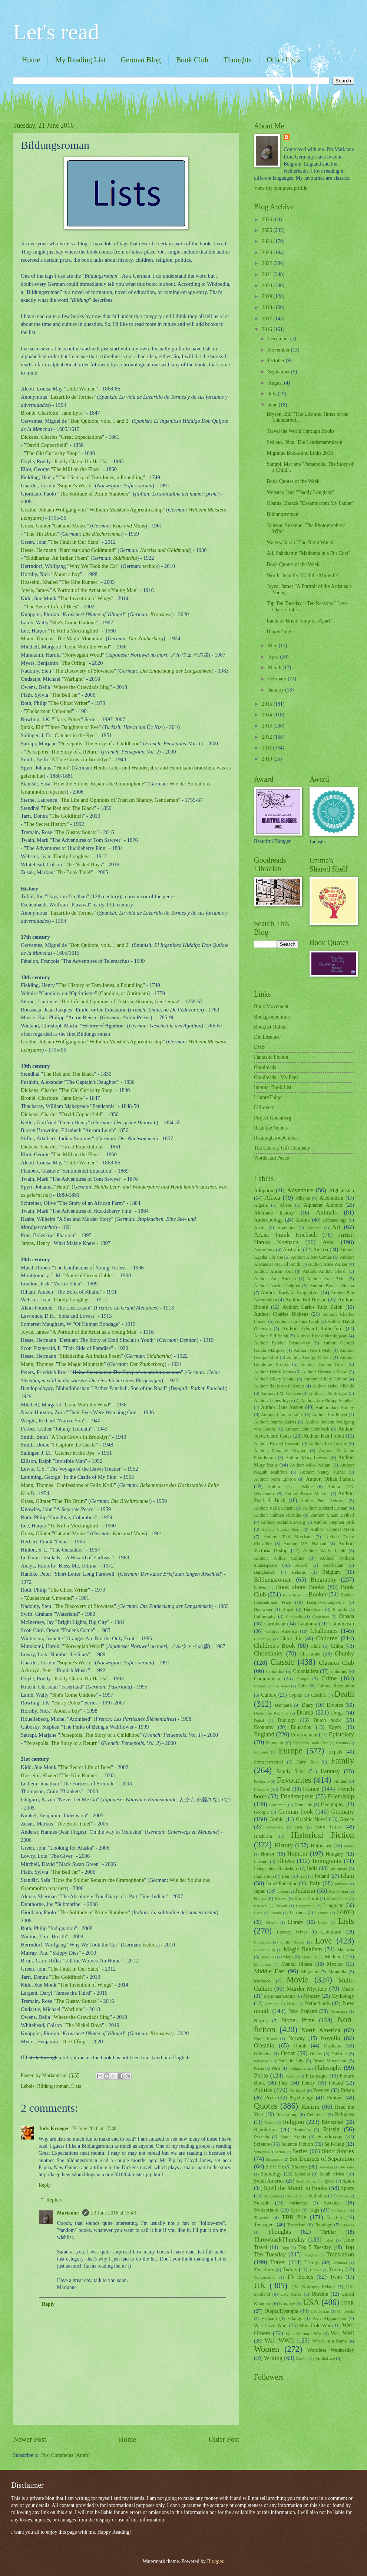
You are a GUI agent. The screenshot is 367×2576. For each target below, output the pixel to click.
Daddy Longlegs (71, 856)
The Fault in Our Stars (74, 542)
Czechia (318, 1695)
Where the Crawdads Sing (81, 687)
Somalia (302, 2174)
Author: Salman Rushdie (277, 1515)
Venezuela (345, 2311)
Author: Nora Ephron (275, 1479)
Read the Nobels (271, 1128)
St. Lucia (294, 2196)
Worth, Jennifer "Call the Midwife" (302, 575)
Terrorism (296, 2224)
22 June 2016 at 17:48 (93, 2128)
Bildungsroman (53, 2086)
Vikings (294, 2318)
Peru (275, 2068)
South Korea (306, 2181)
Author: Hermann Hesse (324, 1371)
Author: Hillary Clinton (325, 1379)
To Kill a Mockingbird (74, 631)
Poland (336, 2083)
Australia (292, 1249)
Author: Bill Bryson (306, 1299)
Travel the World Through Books (300, 431)
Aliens (286, 1205)
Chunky (344, 1653)
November (279, 350)
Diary (307, 1705)
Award (301, 1565)
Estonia (342, 1742)
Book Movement (271, 1006)
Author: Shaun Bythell (332, 1515)
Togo (285, 2247)
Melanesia (262, 1964)
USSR (347, 2303)
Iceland (261, 1861)
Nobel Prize (298, 2020)
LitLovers (264, 1107)
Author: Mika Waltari (310, 1465)
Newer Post (29, 2439)
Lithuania (262, 1942)
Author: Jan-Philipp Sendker (327, 1400)
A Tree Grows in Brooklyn (80, 759)
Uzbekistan (320, 2311)
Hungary (334, 1854)
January (276, 690)
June (273, 405)
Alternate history (274, 1213)
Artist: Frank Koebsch (285, 1234)
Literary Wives (292, 1932)
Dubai (259, 1720)
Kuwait (281, 1905)
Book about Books (300, 1587)
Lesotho (321, 1912)
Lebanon (297, 1912)
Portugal (297, 2090)
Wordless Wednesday (330, 2350)
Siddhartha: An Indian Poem (56, 558)
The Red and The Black (68, 808)
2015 (267, 704)
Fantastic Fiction (271, 1057)
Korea (280, 1898)
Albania (302, 1198)
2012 (267, 737)
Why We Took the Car (93, 566)
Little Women (81, 389)
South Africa (332, 2174)
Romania (301, 2129)
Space (329, 2181)
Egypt (335, 1727)
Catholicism (341, 1624)
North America (320, 2030)
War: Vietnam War (303, 2333)
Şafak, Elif (32, 727)
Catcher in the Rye (74, 735)
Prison (347, 2090)
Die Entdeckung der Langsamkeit (175, 671)
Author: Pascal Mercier (306, 1493)
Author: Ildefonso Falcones (279, 1386)
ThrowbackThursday (279, 2239)
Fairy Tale (307, 1762)
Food (285, 1789)
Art (336, 1226)
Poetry (308, 2083)
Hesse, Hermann (38, 550)
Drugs (337, 1713)
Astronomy (264, 1249)
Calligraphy (265, 1616)
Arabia (303, 1220)
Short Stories (338, 2151)
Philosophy (328, 2067)
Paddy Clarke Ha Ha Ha (80, 461)
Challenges (324, 1630)
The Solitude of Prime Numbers (93, 494)
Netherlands (317, 2003)
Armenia (314, 1227)
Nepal (292, 2003)
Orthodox (263, 2053)
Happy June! (279, 631)
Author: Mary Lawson (306, 1457)
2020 (267, 285)
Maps (288, 1956)
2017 (267, 318)
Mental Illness (297, 1964)
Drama (305, 1712)
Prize (270, 2098)
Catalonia (307, 1624)
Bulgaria (340, 1609)
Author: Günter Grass (323, 1364)
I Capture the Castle (74, 1445)
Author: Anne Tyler (326, 1278)
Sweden (332, 2203)
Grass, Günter (35, 526)
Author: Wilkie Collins (279, 1558)
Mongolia (337, 1971)
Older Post (224, 2439)
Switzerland (266, 2210)
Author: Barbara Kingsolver (290, 1292)
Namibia (272, 2003)
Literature (331, 1932)
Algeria (261, 1205)
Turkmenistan (265, 2277)
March (275, 667)
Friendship (341, 1796)
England (264, 1734)
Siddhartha (125, 558)
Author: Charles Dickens (281, 1314)
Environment (304, 1735)
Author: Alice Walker (327, 1264)
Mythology (342, 1996)
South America (269, 2181)
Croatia (260, 1686)
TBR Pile (294, 2217)
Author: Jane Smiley (334, 1407)
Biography (324, 1579)
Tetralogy (323, 2224)
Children (327, 1638)
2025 (267, 230)
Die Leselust (267, 1037)
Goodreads (265, 1067)
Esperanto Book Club (310, 1742)
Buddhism (313, 1609)
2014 (267, 714)
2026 (267, 219)
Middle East (269, 1971)
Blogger (215, 2561)
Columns (338, 1671)
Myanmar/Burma (279, 1996)
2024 (267, 241)
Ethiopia (261, 1752)
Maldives (268, 1957)
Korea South (337, 1898)
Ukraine (319, 2294)
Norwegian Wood (83, 655)
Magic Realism (303, 1949)
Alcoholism (331, 1198)
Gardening (278, 1804)
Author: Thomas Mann (332, 1529)
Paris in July (291, 2060)
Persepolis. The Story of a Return (61, 752)
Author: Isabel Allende (333, 1386)
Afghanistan (341, 1190)
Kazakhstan (338, 1891)
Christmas (310, 1654)
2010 (267, 759)
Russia (331, 2129)
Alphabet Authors (323, 1205)
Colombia (275, 1671)
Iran (285, 1876)
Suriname (298, 2203)
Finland (340, 1781)
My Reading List (80, 60)
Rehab (269, 2122)
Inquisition (264, 1876)
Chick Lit (291, 1638)
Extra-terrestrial (268, 1762)
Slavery (299, 2167)
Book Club (192, 60)
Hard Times (328, 1827)
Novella (330, 2037)
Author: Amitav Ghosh (324, 1271)
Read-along (286, 2114)
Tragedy (310, 2255)
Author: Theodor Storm (281, 1529)
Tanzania (262, 2217)
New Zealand (302, 2011)
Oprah (300, 2046)
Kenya (260, 1898)
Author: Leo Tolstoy (328, 1443)
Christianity (268, 1653)
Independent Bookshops (276, 1868)
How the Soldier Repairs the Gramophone (99, 784)
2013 (267, 726)
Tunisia (315, 2270)
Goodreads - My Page (276, 1077)
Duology (286, 1720)
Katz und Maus (129, 526)
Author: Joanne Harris (275, 1422)
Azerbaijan (333, 1565)
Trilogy (312, 2262)
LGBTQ (345, 1912)
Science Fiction (297, 2144)
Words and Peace (271, 1158)
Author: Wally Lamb (324, 1550)
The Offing (74, 663)
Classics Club (336, 1662)
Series (299, 2151)
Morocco (262, 1981)
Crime (329, 1678)
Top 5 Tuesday (314, 2247)
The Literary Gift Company (282, 1148)
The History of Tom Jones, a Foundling (100, 477)
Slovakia (325, 2167)
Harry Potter (67, 719)
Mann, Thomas (37, 638)
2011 (267, 748)
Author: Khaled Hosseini (277, 1443)
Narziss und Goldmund (165, 550)
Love (323, 1940)
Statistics (317, 2196)
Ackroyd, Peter (37, 1670)
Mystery (311, 1996)
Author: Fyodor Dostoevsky (282, 1343)
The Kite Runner (79, 582)
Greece (347, 1819)
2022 (267, 263)
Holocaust (321, 1845)
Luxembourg (264, 1950)
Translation (340, 2254)
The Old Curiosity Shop (51, 453)
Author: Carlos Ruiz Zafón (312, 1307)
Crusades (281, 1686)
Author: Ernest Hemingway (321, 1335)
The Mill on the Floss (76, 469)
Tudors (290, 2269)
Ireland (322, 1876)
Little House (292, 1942)
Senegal (260, 2152)
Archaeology (335, 1220)
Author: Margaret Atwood (280, 1450)
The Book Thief (73, 872)
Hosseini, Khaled (39, 582)
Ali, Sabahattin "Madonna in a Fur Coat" (308, 553)
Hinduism (263, 1836)
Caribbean (274, 1624)
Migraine (309, 1971)
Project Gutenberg (272, 1118)
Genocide (303, 1804)
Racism (310, 2106)
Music (347, 1989)
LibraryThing (267, 1097)
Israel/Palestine (281, 1883)
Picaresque (316, 2076)
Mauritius (309, 1957)
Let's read (56, 32)
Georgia (261, 1812)
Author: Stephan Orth (333, 1522)
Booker (318, 1594)
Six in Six (275, 2167)
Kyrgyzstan (305, 1905)
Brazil (288, 1609)
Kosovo (260, 1905)
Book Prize (292, 1595)
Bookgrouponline (272, 1017)
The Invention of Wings (85, 598)
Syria (295, 2210)
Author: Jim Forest (329, 1414)
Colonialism (305, 1671)
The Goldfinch (67, 816)
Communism (267, 1678)
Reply (45, 2185)
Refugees (344, 2114)
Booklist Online (270, 1027)
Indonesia (338, 1868)
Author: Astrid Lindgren (277, 1285)
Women (266, 2349)
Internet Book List (272, 1087)
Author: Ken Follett (323, 1436)
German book (295, 1811)
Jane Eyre (72, 413)
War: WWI (342, 2333)
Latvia (276, 1912)
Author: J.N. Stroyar (328, 1393)
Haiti (299, 1827)
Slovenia (347, 2167)
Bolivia (260, 1587)
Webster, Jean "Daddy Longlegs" (300, 492)
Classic (282, 1662)
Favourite (262, 1781)
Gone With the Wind (87, 647)
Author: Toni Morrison (287, 1536)
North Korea (265, 2038)
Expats (335, 1752)
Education (301, 1727)
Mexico (335, 1964)
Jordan (282, 1891)
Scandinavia (329, 2136)
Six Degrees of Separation (322, 2158)
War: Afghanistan (329, 2318)
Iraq (303, 1876)
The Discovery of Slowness (84, 671)
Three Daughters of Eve (73, 727)
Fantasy (330, 1771)
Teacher (334, 2217)
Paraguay (261, 2061)
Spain (348, 2181)
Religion (293, 2121)
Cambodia (294, 1616)
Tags (314, 2210)
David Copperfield (46, 445)
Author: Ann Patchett (275, 1278)
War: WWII (279, 2340)
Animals (326, 1212)
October (277, 360)
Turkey (336, 2269)
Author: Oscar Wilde (290, 1486)
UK (260, 2285)
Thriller (328, 2232)
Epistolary (341, 1734)
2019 (267, 296)
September (279, 372)
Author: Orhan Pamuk (330, 1479)
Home (31, 60)
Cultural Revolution (335, 1686)
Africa (272, 1197)
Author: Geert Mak (312, 1350)
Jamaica (341, 1884)
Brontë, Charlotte (39, 413)
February (278, 678)
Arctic (259, 1227)
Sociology (271, 2174)
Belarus (299, 1572)
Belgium (331, 1572)
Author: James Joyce (273, 1400)
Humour (297, 1853)
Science (262, 2144)
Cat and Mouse (70, 526)
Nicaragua (338, 2011)
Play (283, 2083)
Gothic (277, 1819)
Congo (303, 1678)
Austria (320, 1249)
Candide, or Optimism (124, 993)
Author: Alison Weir (273, 1271)
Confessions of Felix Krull (85, 1485)
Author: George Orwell (309, 1357)
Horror (268, 1854)
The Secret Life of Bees (51, 606)
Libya (323, 1922)
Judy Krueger (54, 2128)
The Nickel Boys (84, 864)
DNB (259, 1047)
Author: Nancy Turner (322, 1472)
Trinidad (340, 2262)
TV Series (300, 2276)
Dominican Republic (271, 1713)
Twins (336, 2277)
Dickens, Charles (39, 437)
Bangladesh (264, 1572)
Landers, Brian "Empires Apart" (299, 621)
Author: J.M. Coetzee (281, 1393)
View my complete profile (280, 188)
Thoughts (238, 60)
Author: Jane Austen (282, 1407)
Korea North (306, 1898)
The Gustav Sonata (76, 832)
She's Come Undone (74, 622)
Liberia (271, 1922)
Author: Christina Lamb (297, 1321)
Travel (278, 2262)
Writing (273, 2357)
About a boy (66, 574)
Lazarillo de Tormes (71, 397)
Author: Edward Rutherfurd (312, 1328)
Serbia (280, 2152)
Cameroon (320, 1616)
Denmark (283, 1705)
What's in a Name (329, 2341)
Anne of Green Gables (89, 1275)
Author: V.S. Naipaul (305, 1543)
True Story (264, 2269)
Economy (264, 1727)
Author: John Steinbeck (307, 1429)
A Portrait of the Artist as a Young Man (94, 590)
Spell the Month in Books (295, 2187)
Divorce (335, 1705)
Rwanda (261, 2136)
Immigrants (327, 1860)
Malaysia (345, 1949)
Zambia (302, 2358)
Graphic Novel (311, 1819)
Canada (346, 1616)
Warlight (73, 679)
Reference (316, 2114)
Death (344, 1694)
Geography (332, 1804)
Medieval (334, 1956)
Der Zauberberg (145, 638)
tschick (150, 566)
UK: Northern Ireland (313, 2286)
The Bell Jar (65, 695)
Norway (296, 2038)
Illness (286, 1860)
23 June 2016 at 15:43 (113, 2213)
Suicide (261, 2203)
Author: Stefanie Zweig (283, 1522)
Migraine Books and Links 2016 (300, 453)
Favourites (294, 1780)
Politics (263, 2089)
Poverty (321, 2090)
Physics (291, 2076)
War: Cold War (315, 2325)
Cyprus (295, 1695)
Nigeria (261, 2020)
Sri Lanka (272, 2196)
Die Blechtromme (101, 534)
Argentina (286, 1227)
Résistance (333, 2122)
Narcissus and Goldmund (87, 550)
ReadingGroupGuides (276, 1138)
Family (342, 1760)
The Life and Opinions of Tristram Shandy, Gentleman (119, 800)
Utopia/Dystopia (281, 2311)
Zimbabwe (325, 2358)
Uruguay (287, 2303)
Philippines (297, 2068)
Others (316, 2053)
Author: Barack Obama (332, 1285)
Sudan (343, 2196)
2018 (267, 307)
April (274, 657)
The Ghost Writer (69, 703)
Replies (54, 2200)
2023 (267, 252)
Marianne (68, 2213)
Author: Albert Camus (311, 1257)
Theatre (347, 2225)
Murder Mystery (307, 1988)
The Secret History (46, 824)
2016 (267, 329)
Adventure (300, 1190)
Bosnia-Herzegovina (326, 1602)
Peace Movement (329, 2060)
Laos (258, 1912)
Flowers (261, 1789)
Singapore (274, 2159)
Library (295, 1922)
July (273, 393)
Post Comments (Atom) (65, 2455)
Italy (314, 1883)
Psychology (301, 2098)
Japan (259, 1891)
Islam (347, 1875)
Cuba (302, 1686)
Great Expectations (81, 437)
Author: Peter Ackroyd (323, 1500)
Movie (297, 1979)
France (311, 1788)
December (279, 338)
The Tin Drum (41, 534)
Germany (342, 1811)
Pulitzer (335, 2098)
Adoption (263, 1190)
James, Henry (35, 1243)
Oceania (264, 2045)
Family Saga (290, 1771)
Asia (328, 1242)
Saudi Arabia (293, 2136)
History (283, 1845)
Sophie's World (75, 485)
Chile (316, 1646)
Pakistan (339, 2053)
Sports (347, 2188)
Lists (76, 2086)
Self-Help (334, 2144)
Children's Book (274, 1645)
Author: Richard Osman (325, 1508)
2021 (267, 274)
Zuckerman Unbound (49, 711)
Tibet (329, 2240)
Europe (290, 1750)
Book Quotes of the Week (293, 481)
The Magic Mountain (79, 638)
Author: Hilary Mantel (274, 1379)
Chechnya (262, 1639)
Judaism (305, 1890)
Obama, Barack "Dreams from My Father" (310, 503)
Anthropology (268, 1220)
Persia (259, 2068)
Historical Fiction (322, 1835)
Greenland (274, 1827)
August (276, 383)
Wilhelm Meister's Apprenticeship (126, 510)
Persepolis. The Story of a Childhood (100, 743)
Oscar (288, 2053)
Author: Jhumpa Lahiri (282, 1414)
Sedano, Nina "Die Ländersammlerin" (305, 442)
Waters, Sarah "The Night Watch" (301, 542)
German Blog (140, 60)
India (312, 1868)
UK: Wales (291, 2294)
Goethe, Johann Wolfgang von (53, 510)
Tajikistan (339, 2210)
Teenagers (264, 2224)
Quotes (265, 2106)
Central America (281, 1631)
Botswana (263, 1609)
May (273, 645)
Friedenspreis (297, 1796)
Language (333, 1905)
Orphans (332, 2046)
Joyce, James (35, 590)
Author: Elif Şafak (271, 1335)
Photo (261, 2075)
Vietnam (269, 2318)
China (337, 1646)
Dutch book (327, 1720)
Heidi (62, 768)
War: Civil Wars (271, 2325)
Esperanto (275, 1742)
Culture (268, 1695)
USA (311, 2302)
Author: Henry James (274, 1371)
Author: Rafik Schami (274, 1508)
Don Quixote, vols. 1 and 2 (99, 421)
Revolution (265, 2129)
